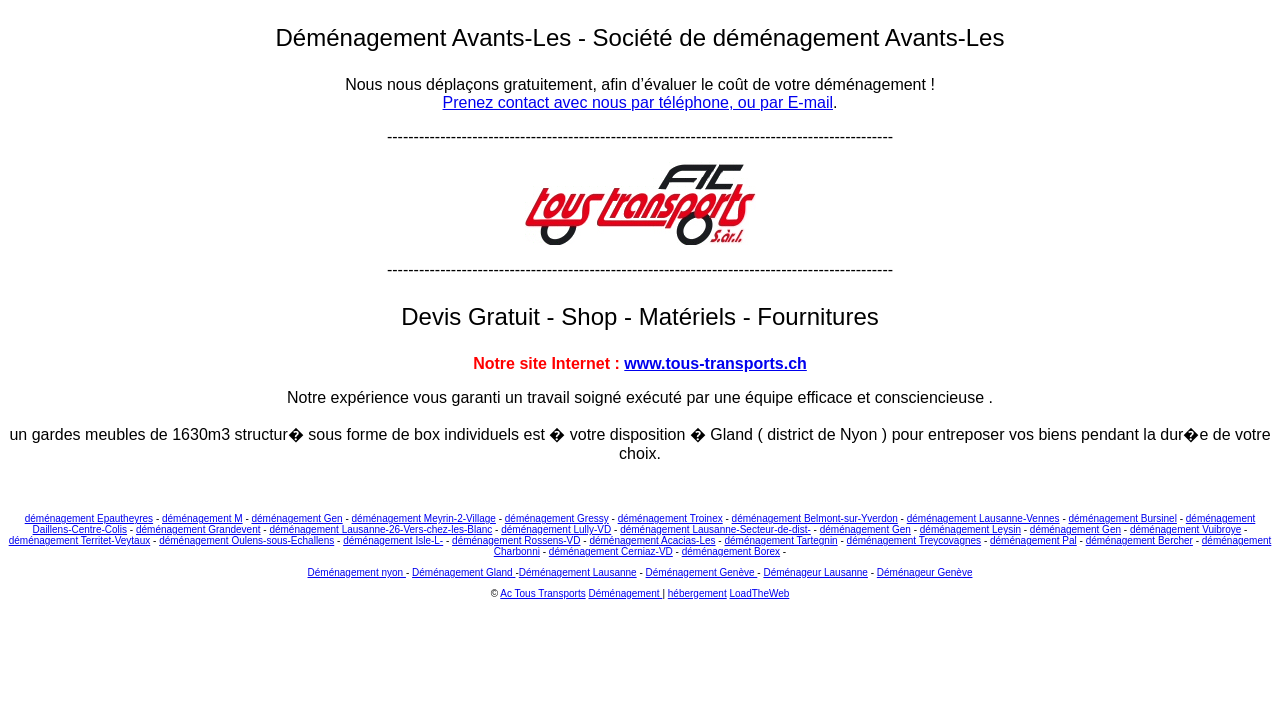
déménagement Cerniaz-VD (611, 551)
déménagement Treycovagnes (914, 540)
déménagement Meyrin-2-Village (424, 518)
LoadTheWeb (760, 593)
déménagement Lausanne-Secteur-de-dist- (715, 529)
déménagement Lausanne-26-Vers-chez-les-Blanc (380, 529)
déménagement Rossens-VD (516, 540)
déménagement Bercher (1139, 540)
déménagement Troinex (670, 518)
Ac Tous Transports (542, 593)
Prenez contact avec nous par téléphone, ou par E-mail (638, 102)
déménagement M (202, 518)
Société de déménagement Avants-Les (799, 37)
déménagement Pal (1033, 540)
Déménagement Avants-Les (427, 37)
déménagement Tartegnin (780, 540)
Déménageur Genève (925, 572)
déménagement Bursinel (1123, 518)
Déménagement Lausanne (578, 572)
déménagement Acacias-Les (652, 540)
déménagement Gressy (557, 518)
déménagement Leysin (970, 529)
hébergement (697, 593)
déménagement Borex (731, 551)
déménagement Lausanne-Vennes (983, 518)
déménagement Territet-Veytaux (80, 540)
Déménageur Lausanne (815, 572)
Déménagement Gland (463, 572)
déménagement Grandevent (198, 529)
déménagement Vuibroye (1185, 529)
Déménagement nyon (357, 572)
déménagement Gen (297, 518)
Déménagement (625, 593)
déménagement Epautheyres (89, 518)
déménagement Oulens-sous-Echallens (246, 540)
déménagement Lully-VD (556, 529)
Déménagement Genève (702, 572)
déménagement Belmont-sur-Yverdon (815, 518)
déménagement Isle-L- (393, 540)
